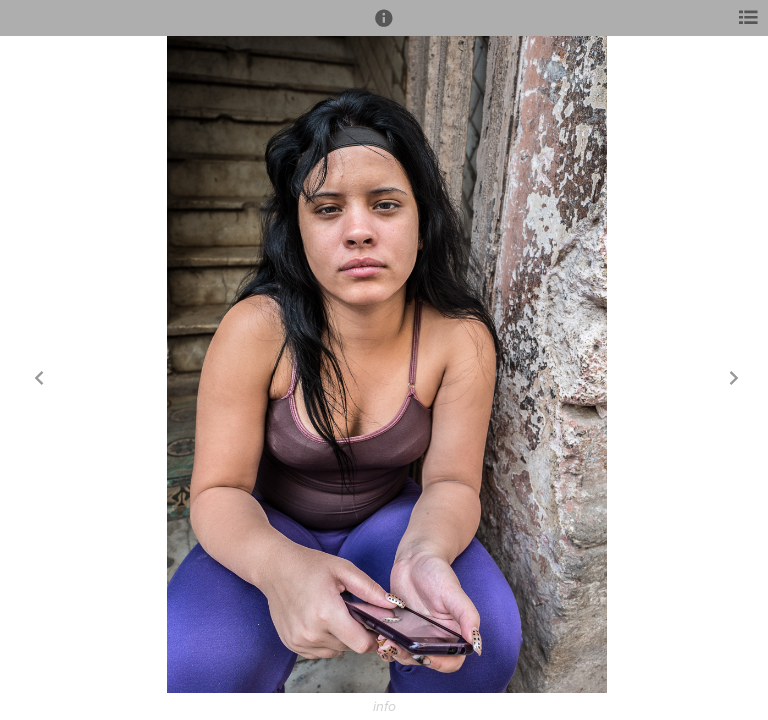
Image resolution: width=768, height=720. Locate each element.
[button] (384, 27)
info (384, 707)
